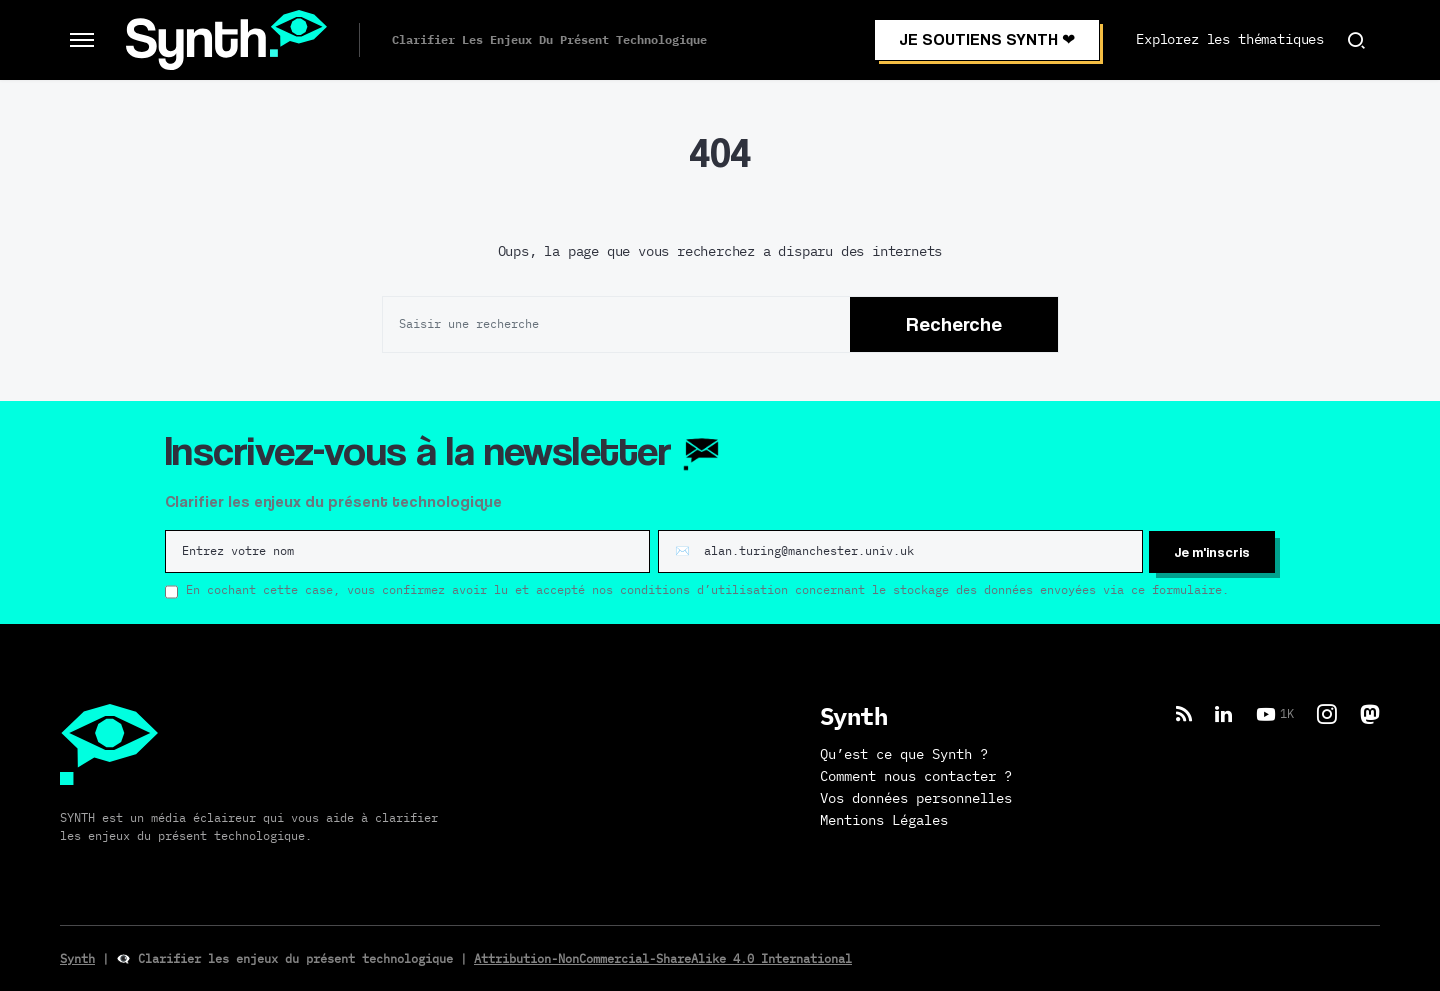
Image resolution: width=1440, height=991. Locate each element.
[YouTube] (1275, 713)
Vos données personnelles (916, 798)
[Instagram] (1327, 713)
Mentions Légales (884, 820)
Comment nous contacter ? (916, 776)
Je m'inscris (1212, 550)
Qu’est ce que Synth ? (904, 754)
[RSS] (1184, 713)
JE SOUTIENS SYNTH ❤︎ (987, 39)
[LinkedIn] (1223, 713)
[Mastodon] (1370, 713)
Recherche (954, 324)
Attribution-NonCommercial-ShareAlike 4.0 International (663, 958)
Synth (77, 958)
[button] (82, 40)
